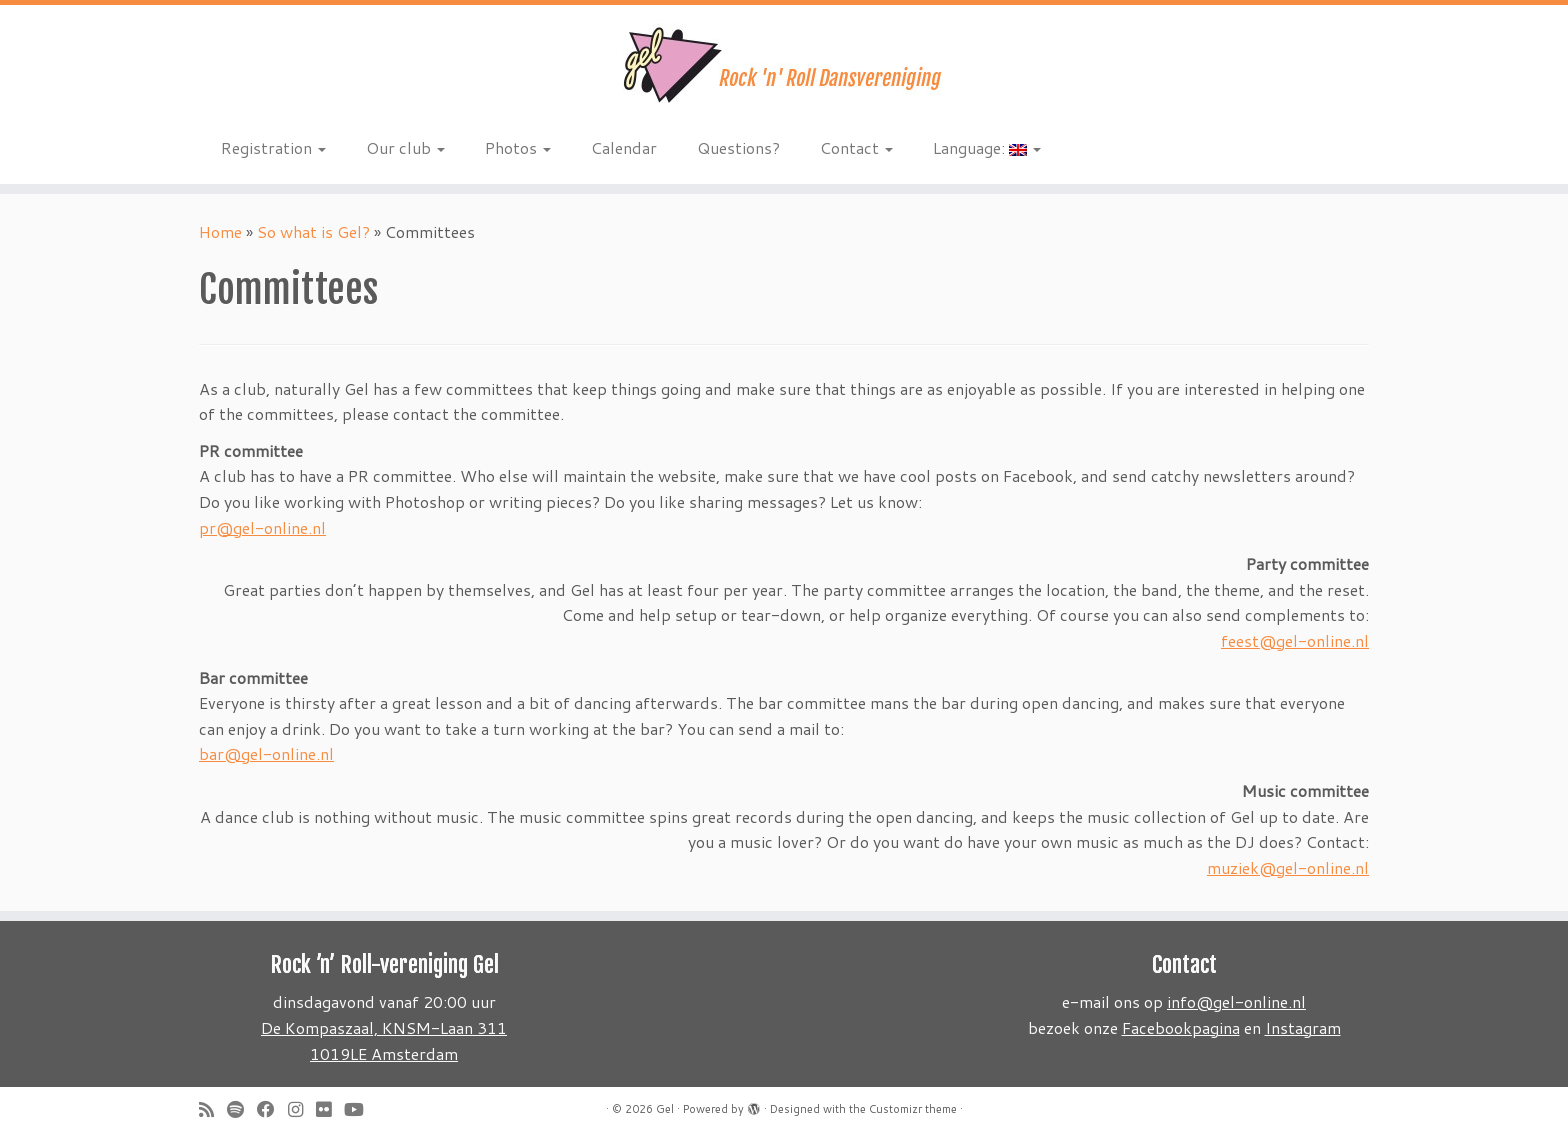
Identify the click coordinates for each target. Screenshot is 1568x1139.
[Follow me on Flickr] (330, 1109)
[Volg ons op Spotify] (242, 1109)
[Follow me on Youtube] (360, 1109)
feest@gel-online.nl (1295, 640)
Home (220, 231)
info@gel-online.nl (1236, 1001)
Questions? (738, 147)
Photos (518, 147)
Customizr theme (913, 1109)
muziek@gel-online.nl (1288, 867)
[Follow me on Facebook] (272, 1109)
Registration (273, 147)
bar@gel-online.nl (266, 753)
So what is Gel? (313, 231)
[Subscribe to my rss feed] (213, 1109)
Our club (405, 147)
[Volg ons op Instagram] (302, 1109)
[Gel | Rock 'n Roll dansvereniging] (784, 65)
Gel (665, 1109)
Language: (987, 147)
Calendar (624, 147)
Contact (856, 147)
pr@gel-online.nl (262, 527)
